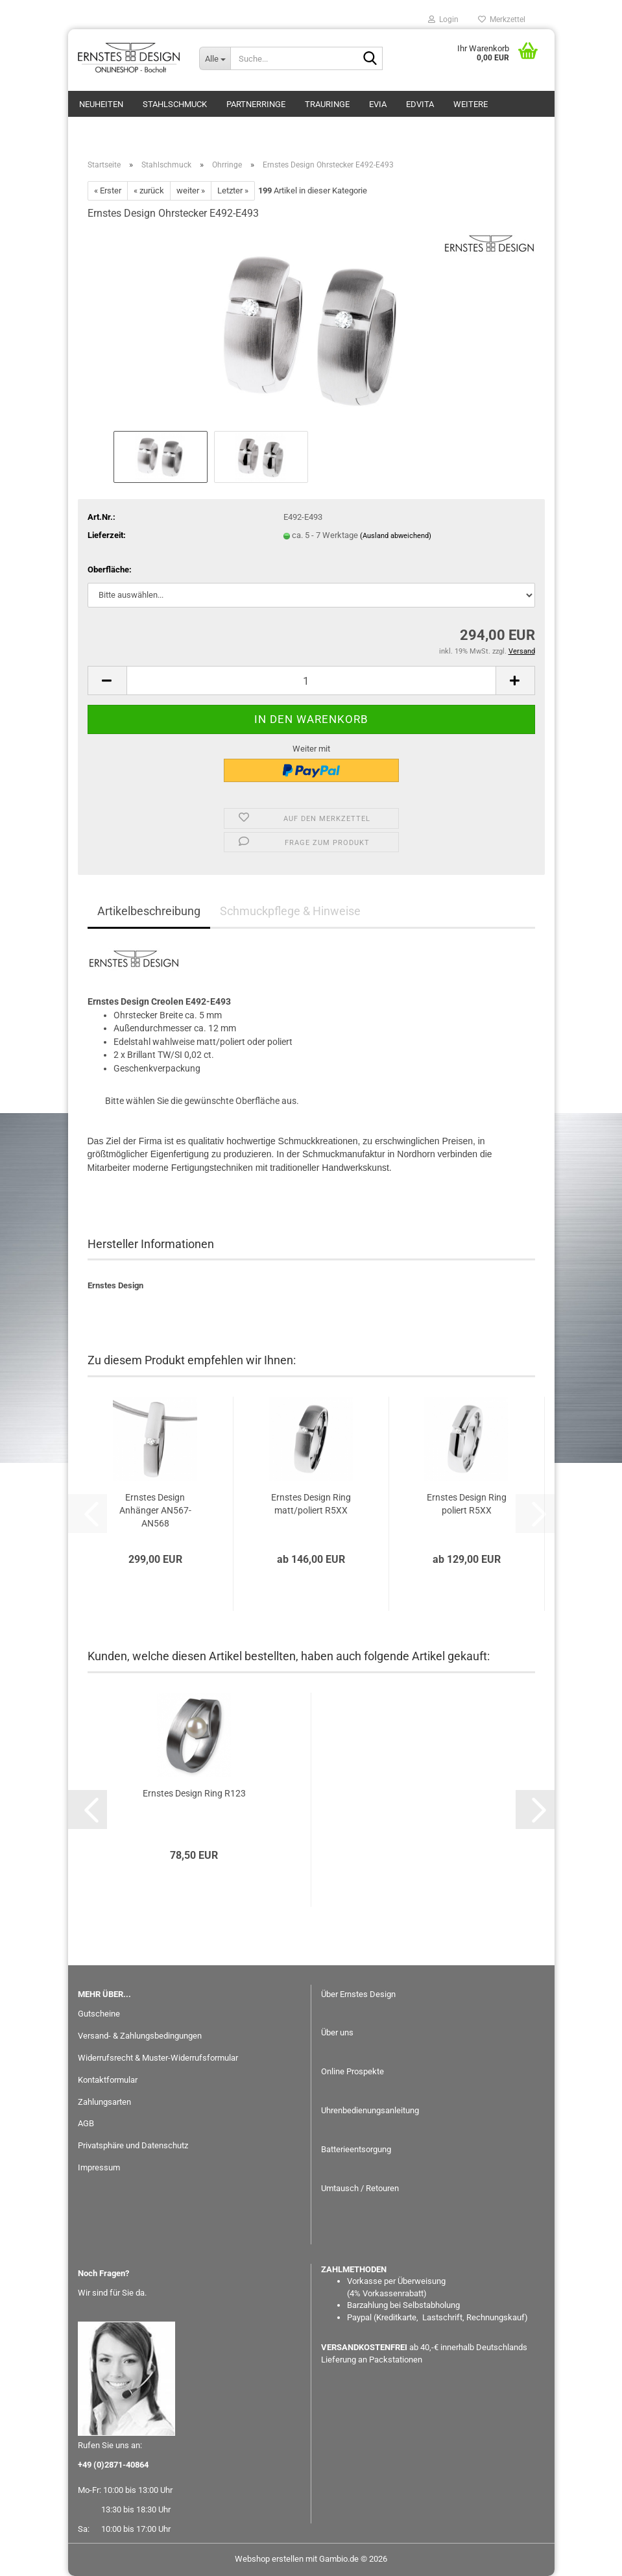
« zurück (149, 190)
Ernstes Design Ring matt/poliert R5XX (311, 1503)
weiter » (190, 190)
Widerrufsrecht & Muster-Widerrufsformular (158, 2058)
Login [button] (443, 19)
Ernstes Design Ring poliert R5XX (467, 1503)
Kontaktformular (108, 2080)
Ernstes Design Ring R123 (194, 1793)
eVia (378, 104)
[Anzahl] (311, 680)
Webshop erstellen (269, 2559)
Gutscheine (99, 2013)
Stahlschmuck (175, 104)
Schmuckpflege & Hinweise (290, 911)
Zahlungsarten (104, 2102)
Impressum (99, 2167)
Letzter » (232, 190)
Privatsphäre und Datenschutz (133, 2145)
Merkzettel (501, 19)
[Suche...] (214, 58)
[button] (107, 680)
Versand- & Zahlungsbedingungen (140, 2036)
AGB (86, 2123)
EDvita (420, 104)
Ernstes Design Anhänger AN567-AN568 (155, 1510)
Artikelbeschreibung (148, 911)
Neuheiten (101, 104)
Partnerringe (255, 104)
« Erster (107, 190)
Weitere (470, 104)
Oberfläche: (110, 569)
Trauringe (327, 104)
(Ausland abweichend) (395, 536)
